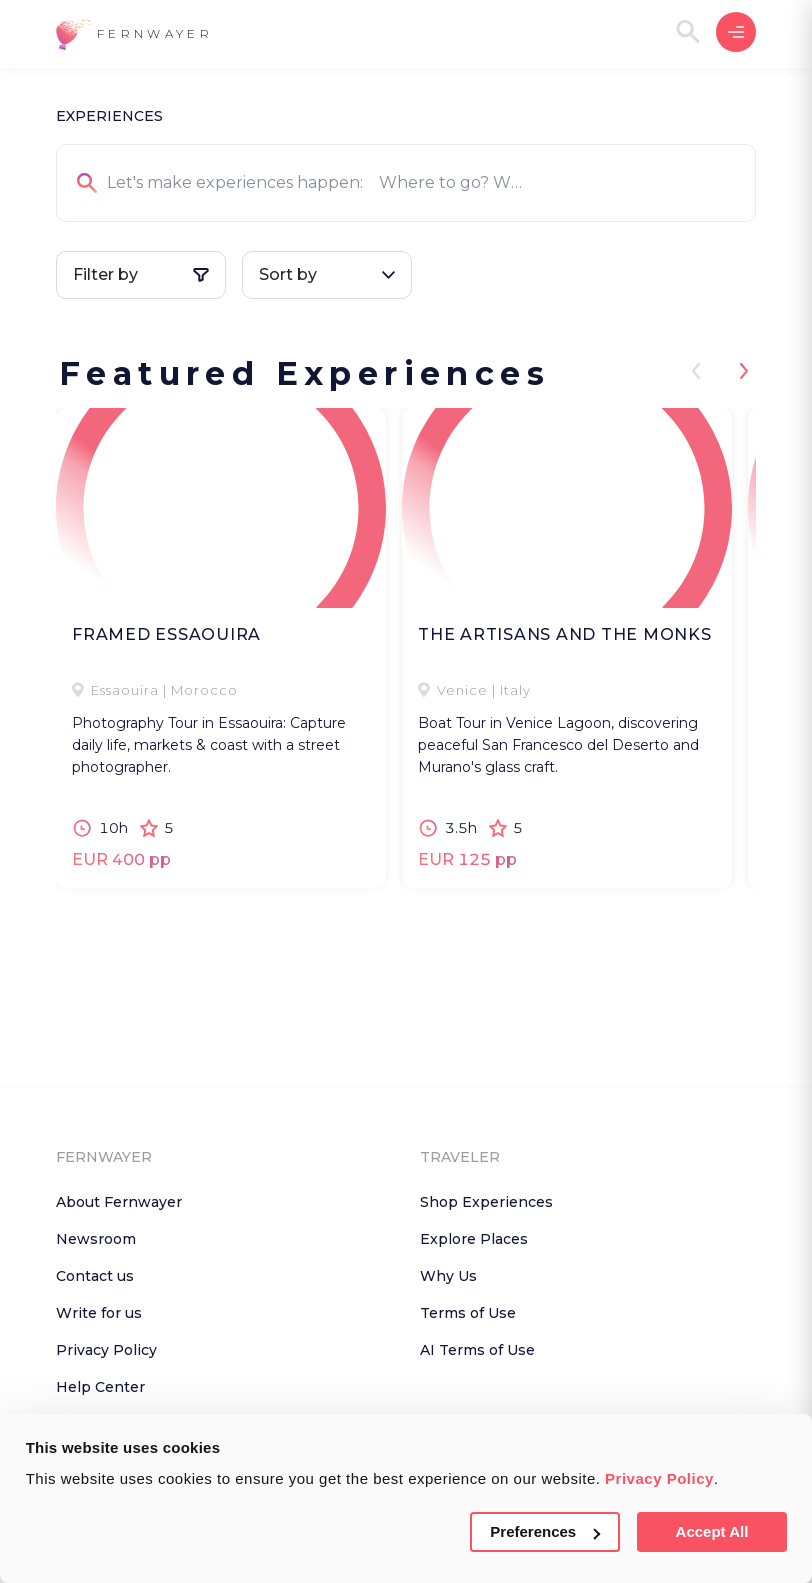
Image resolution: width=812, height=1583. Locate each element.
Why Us (448, 1276)
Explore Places (474, 1239)
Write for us (99, 1313)
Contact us (95, 1276)
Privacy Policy (659, 1478)
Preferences (545, 1531)
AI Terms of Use (477, 1350)
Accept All (712, 1531)
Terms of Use (468, 1313)
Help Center (100, 1387)
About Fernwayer (119, 1202)
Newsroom (96, 1239)
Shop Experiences (486, 1202)
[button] (134, 34)
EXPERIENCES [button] (109, 116)
